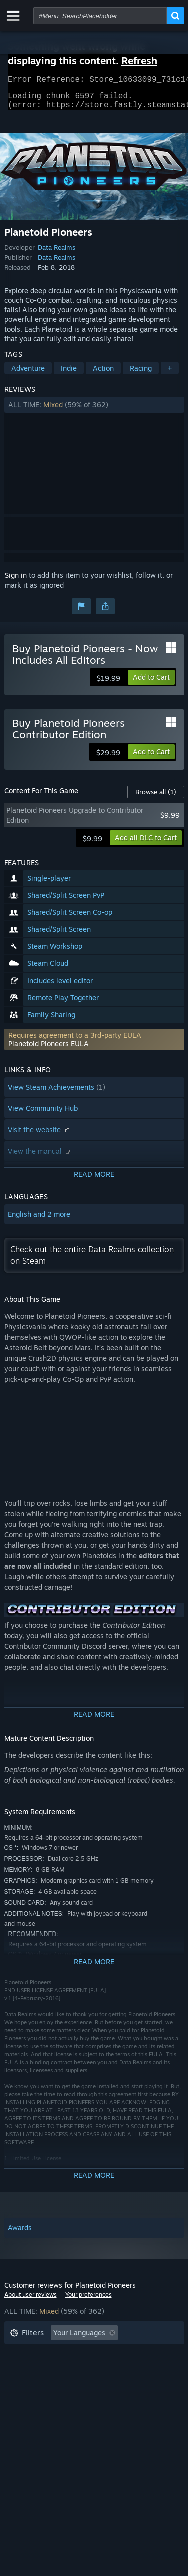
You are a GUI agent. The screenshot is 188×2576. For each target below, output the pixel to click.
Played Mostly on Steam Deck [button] (108, 2369)
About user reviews (30, 2300)
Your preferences (88, 2300)
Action (103, 374)
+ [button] (170, 374)
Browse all (155, 798)
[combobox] (100, 15)
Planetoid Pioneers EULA (48, 1049)
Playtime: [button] (25, 2369)
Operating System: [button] (40, 2384)
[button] (94, 411)
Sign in (16, 581)
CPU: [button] (98, 2384)
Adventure (28, 374)
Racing (141, 374)
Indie (69, 374)
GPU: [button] (133, 2384)
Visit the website (40, 1135)
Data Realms (56, 253)
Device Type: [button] (31, 2399)
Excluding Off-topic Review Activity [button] (67, 2354)
